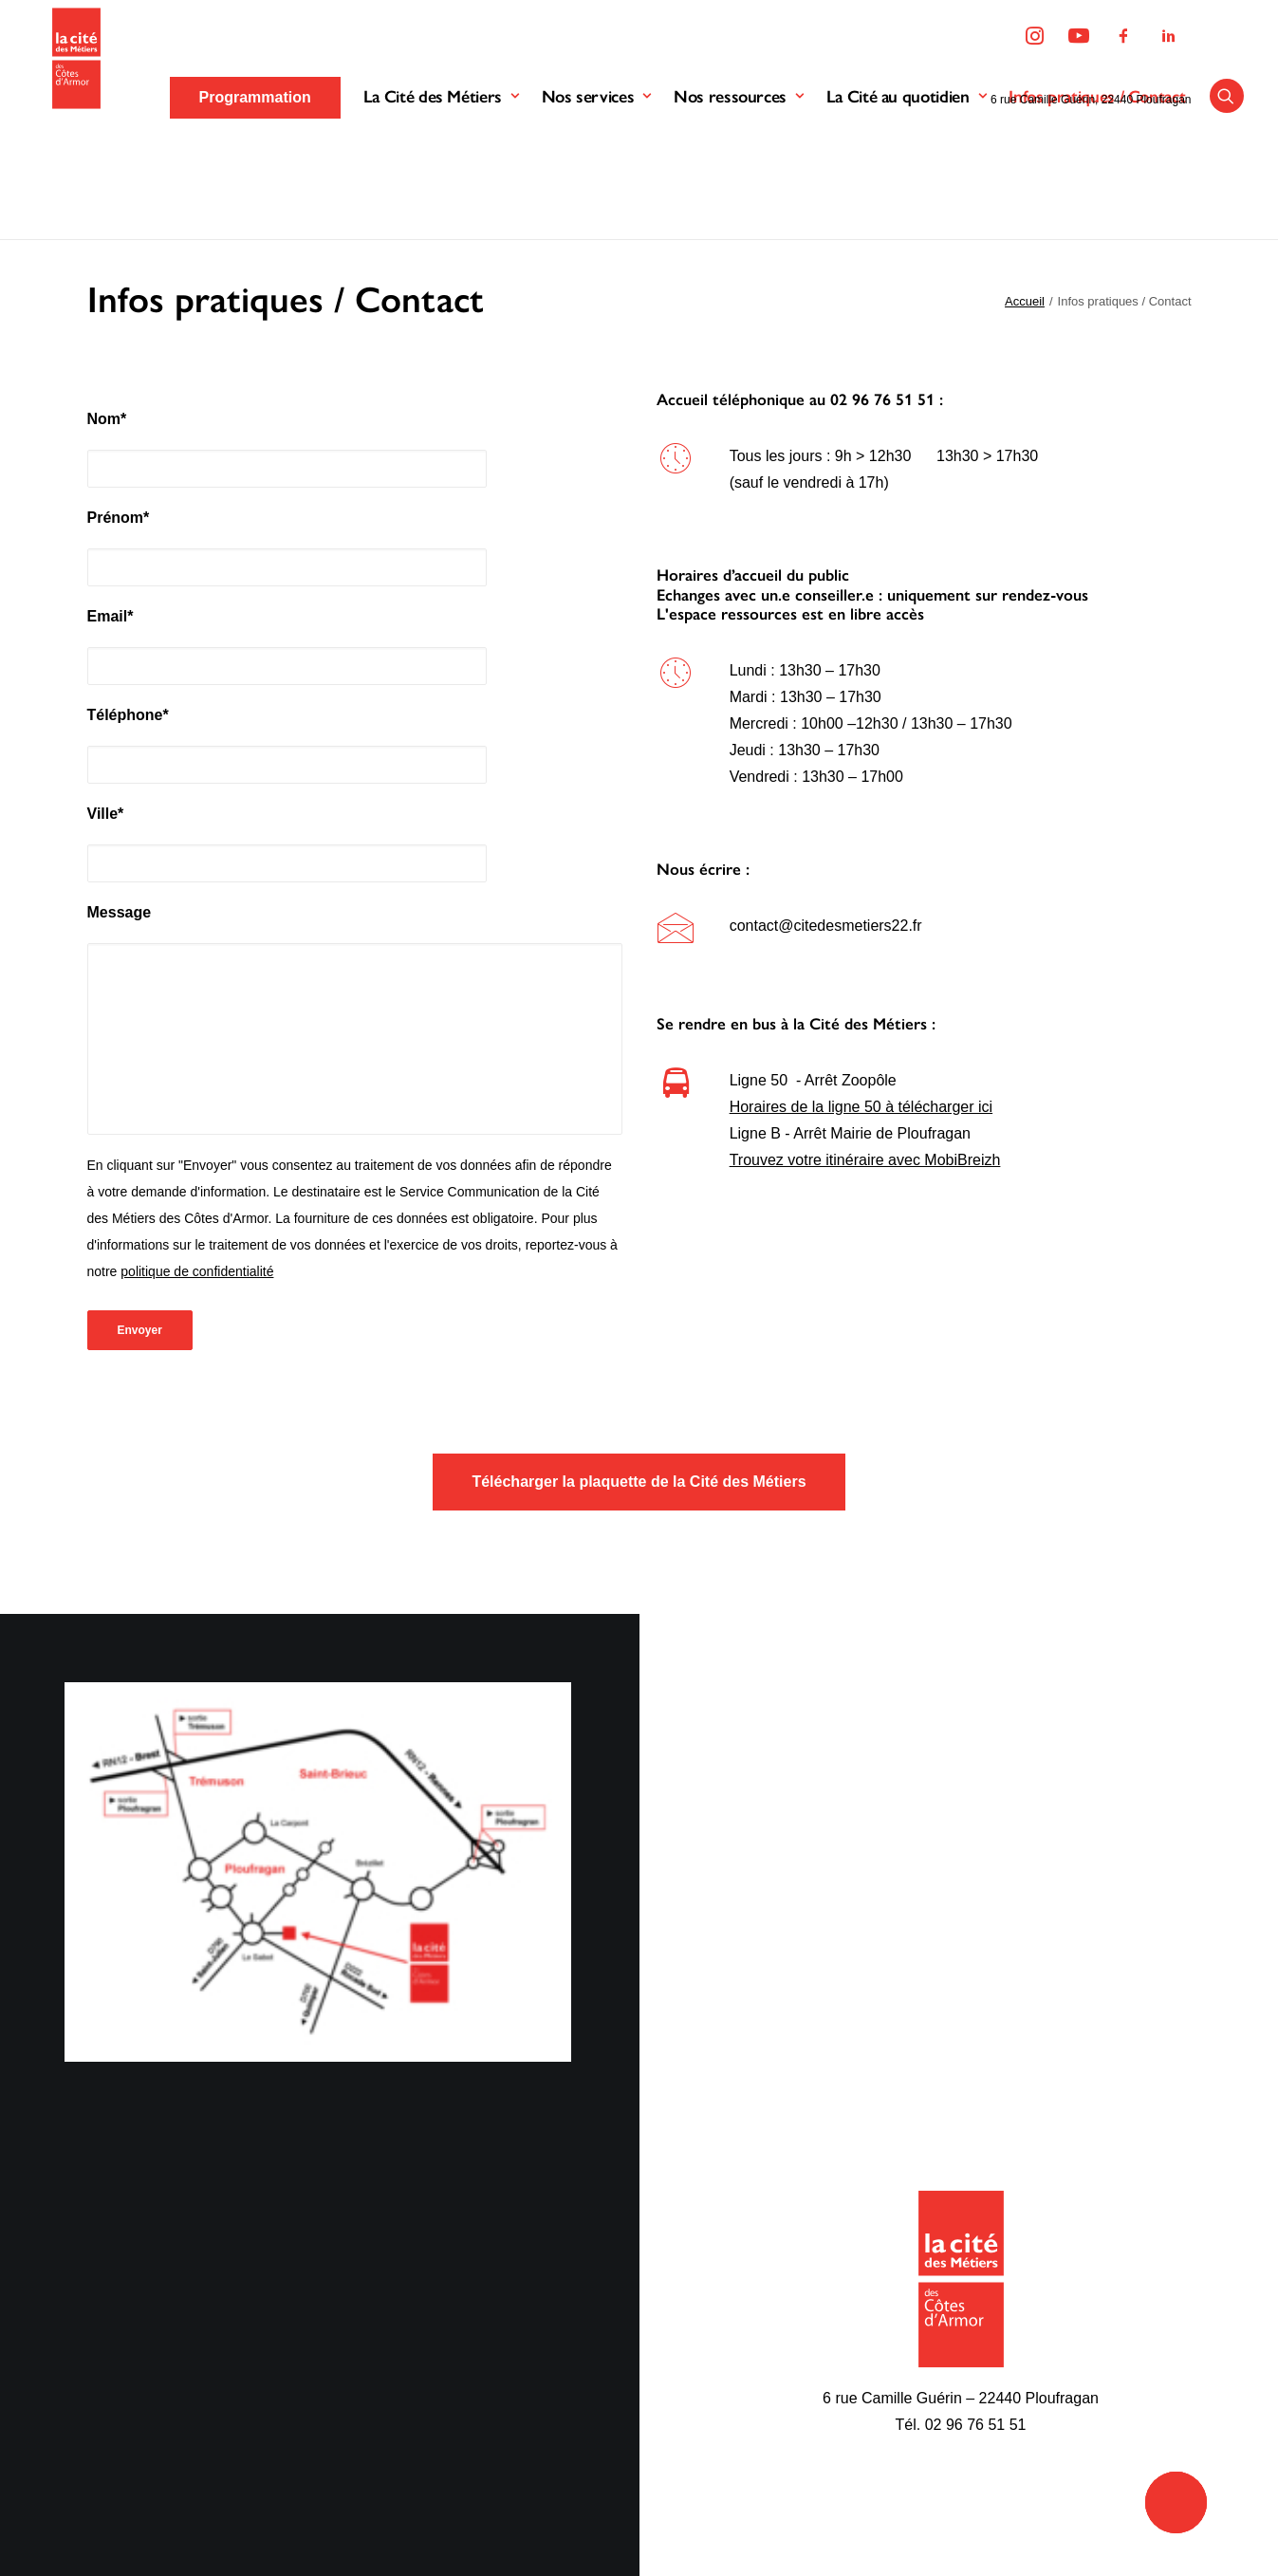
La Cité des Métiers (444, 160)
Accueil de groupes (721, 2428)
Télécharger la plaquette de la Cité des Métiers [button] (639, 1481)
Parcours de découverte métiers (764, 2334)
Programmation (993, 2303)
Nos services (598, 160)
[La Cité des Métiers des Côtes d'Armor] (71, 122)
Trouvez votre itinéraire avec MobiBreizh (865, 1160)
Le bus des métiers (721, 2303)
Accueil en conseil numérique (755, 2397)
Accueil (1025, 301)
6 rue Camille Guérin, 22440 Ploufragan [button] (1090, 99)
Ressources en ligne (1010, 2334)
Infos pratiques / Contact (1099, 160)
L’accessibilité (703, 2491)
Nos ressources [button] (741, 160)
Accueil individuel (715, 2366)
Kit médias (976, 2366)
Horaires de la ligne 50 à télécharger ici (861, 1107)
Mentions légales (238, 2328)
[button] (1230, 160)
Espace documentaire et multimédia (777, 2460)
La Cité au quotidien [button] (908, 160)
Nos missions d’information (462, 2366)
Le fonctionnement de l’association (488, 2334)
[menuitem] (1040, 36)
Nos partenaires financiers (460, 2397)
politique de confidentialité (196, 1271)
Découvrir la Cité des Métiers (469, 2303)
